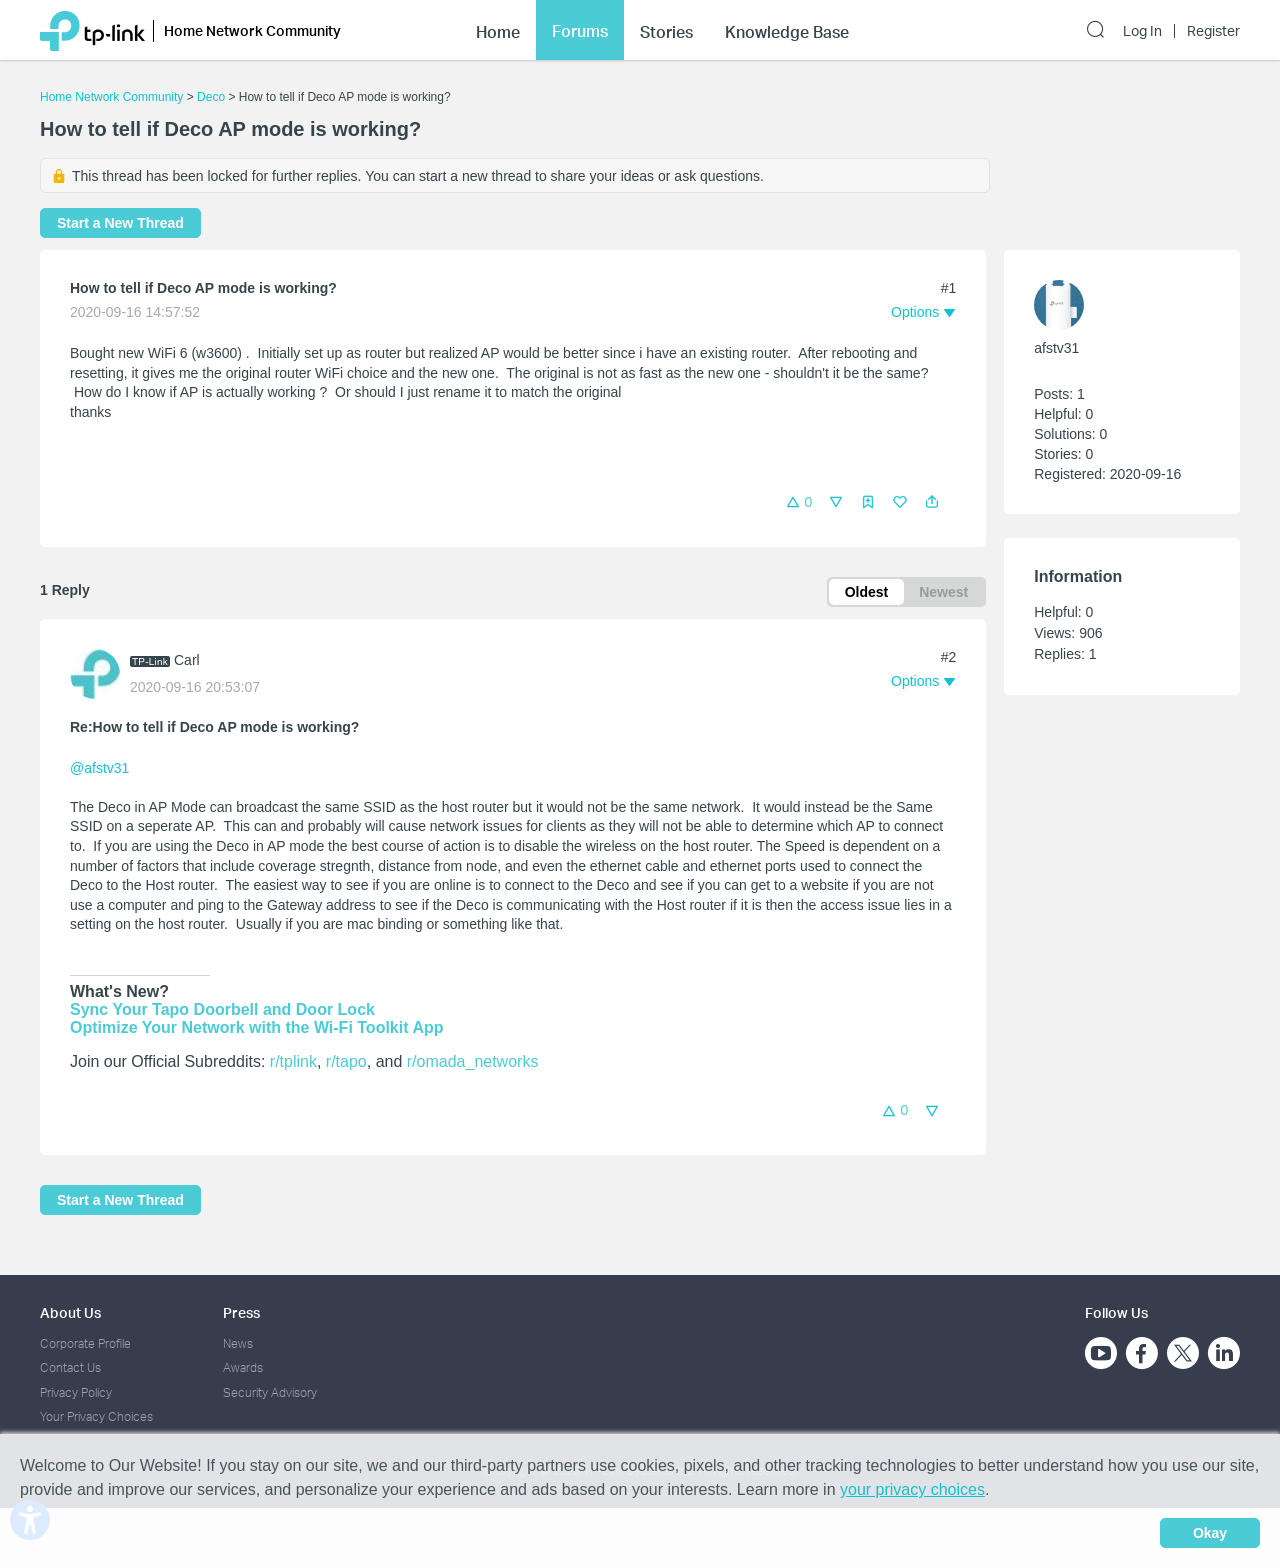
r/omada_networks (473, 1061)
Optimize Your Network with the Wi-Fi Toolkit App (256, 1027)
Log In (1142, 31)
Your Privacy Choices (96, 1416)
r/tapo (346, 1061)
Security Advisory (270, 1392)
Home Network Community (111, 97)
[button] (932, 502)
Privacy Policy (76, 1392)
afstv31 (1056, 348)
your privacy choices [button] (912, 1489)
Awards (243, 1367)
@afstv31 (99, 768)
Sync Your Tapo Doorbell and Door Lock (222, 1009)
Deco (211, 97)
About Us (70, 1312)
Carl (187, 660)
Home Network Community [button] (252, 30)
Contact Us (70, 1367)
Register (1213, 31)
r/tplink (293, 1061)
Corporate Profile (85, 1343)
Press (241, 1312)
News (238, 1343)
